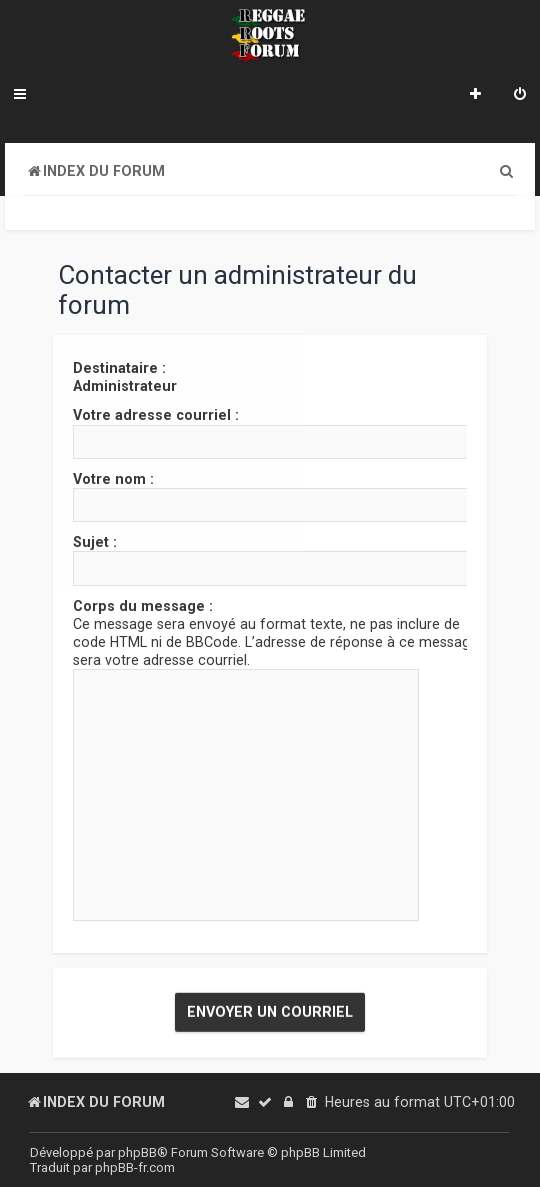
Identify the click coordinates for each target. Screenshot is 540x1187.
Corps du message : (143, 605)
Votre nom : (113, 479)
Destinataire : (119, 368)
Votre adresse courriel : (156, 415)
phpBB (137, 1152)
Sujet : (95, 542)
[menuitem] (520, 96)
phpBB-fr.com (135, 1167)
